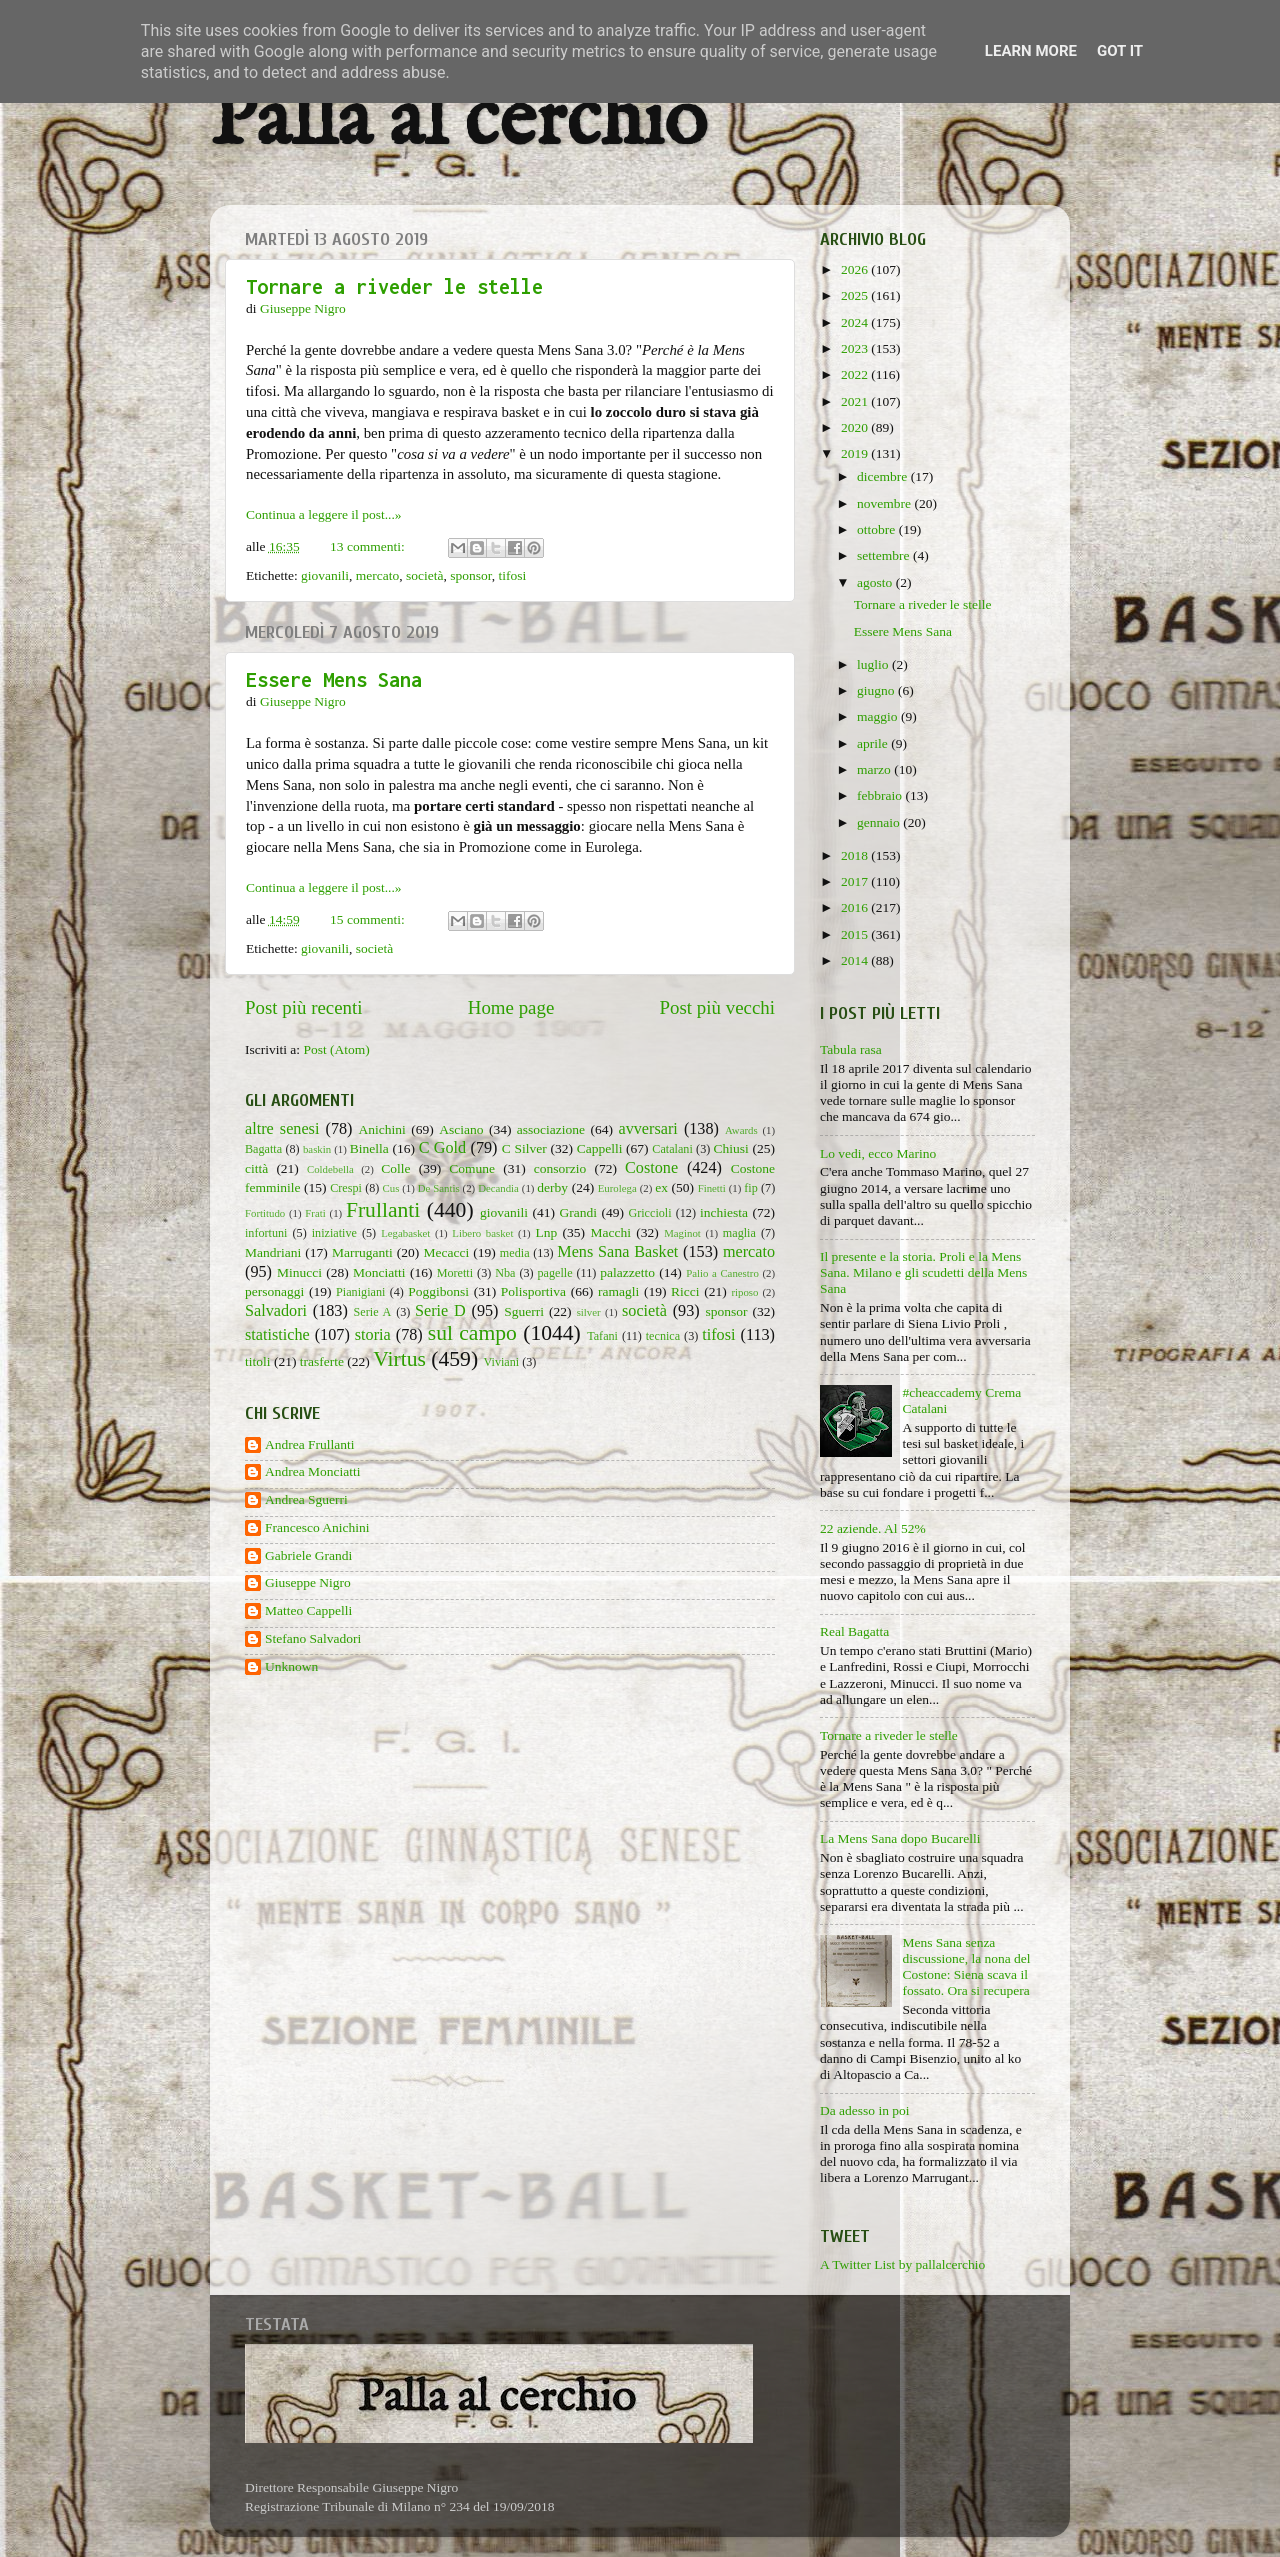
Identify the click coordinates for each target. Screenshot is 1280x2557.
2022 (856, 374)
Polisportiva (533, 1291)
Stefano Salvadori (313, 1638)
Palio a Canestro (722, 1273)
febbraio (881, 795)
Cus (391, 1188)
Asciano (461, 1129)
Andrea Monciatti (313, 1471)
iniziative (334, 1233)
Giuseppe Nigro (308, 1582)
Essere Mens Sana (334, 679)
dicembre (884, 476)
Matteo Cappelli (308, 1610)
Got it (1120, 51)
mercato (377, 575)
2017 (856, 881)
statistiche (277, 1335)
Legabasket (405, 1233)
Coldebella (330, 1169)
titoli (258, 1361)
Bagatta (263, 1149)
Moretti (455, 1273)
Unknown (291, 1666)
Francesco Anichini (317, 1527)
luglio (874, 664)
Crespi (346, 1188)
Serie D (440, 1311)
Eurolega (617, 1188)
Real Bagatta (854, 1631)
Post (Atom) (336, 1049)
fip (751, 1188)
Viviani (502, 1362)
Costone (651, 1168)
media (515, 1253)
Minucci (299, 1272)
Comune (472, 1168)
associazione (551, 1129)
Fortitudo (265, 1213)
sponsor (470, 575)
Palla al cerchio (458, 122)
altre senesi (282, 1129)
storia (373, 1335)
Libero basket (482, 1233)
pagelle (555, 1273)
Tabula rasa (851, 1049)
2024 (856, 322)
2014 (856, 960)
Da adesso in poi (865, 2110)
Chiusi (731, 1148)
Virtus (399, 1359)
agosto (876, 582)
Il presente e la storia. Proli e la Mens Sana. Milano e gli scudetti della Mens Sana (923, 1272)
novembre (885, 503)
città (256, 1168)
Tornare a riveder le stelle (394, 286)
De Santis (439, 1188)
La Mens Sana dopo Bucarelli (900, 1838)
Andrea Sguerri (306, 1499)
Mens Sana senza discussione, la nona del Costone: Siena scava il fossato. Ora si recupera (966, 1967)
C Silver (524, 1148)
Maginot (682, 1233)
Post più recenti (304, 1007)
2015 (856, 934)
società (424, 575)
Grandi (579, 1212)
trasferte (322, 1361)
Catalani (672, 1149)
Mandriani (273, 1252)
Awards (741, 1130)
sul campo (472, 1333)
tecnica (663, 1336)
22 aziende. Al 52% (873, 1528)
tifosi (513, 575)
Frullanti (383, 1210)
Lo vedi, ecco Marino (878, 1153)
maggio (879, 716)
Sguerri (524, 1311)
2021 (856, 401)
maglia (739, 1233)
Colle (395, 1168)
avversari (647, 1129)
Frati (315, 1213)
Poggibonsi (438, 1291)
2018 (856, 855)
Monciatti (379, 1272)
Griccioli (649, 1213)
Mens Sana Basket (617, 1252)
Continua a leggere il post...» (324, 514)
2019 (856, 453)
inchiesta (724, 1212)
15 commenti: (369, 919)
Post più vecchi (717, 1007)
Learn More (1031, 51)
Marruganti (362, 1252)
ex (661, 1187)
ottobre (878, 529)
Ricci (685, 1291)
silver (589, 1312)
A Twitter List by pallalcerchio (902, 2264)
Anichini (382, 1129)
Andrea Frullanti (310, 1444)
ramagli (618, 1291)
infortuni (266, 1233)
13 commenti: (369, 546)
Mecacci (446, 1252)
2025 (856, 295)
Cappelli (600, 1148)
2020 (856, 427)
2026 (856, 269)
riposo (744, 1292)
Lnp (546, 1232)
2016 (856, 907)
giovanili (325, 575)
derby (552, 1187)
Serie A (373, 1312)
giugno (877, 690)
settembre (885, 555)
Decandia (498, 1188)
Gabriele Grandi (308, 1555)
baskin (317, 1149)
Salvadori (276, 1311)
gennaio (880, 822)
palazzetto (627, 1272)
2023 (856, 348)
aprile (874, 743)
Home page (511, 1007)
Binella (369, 1148)
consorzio (560, 1168)
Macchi (610, 1232)
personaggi (274, 1291)
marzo (875, 769)
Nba (505, 1273)
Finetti (712, 1188)
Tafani (602, 1336)
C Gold (443, 1148)
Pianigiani (360, 1292)
